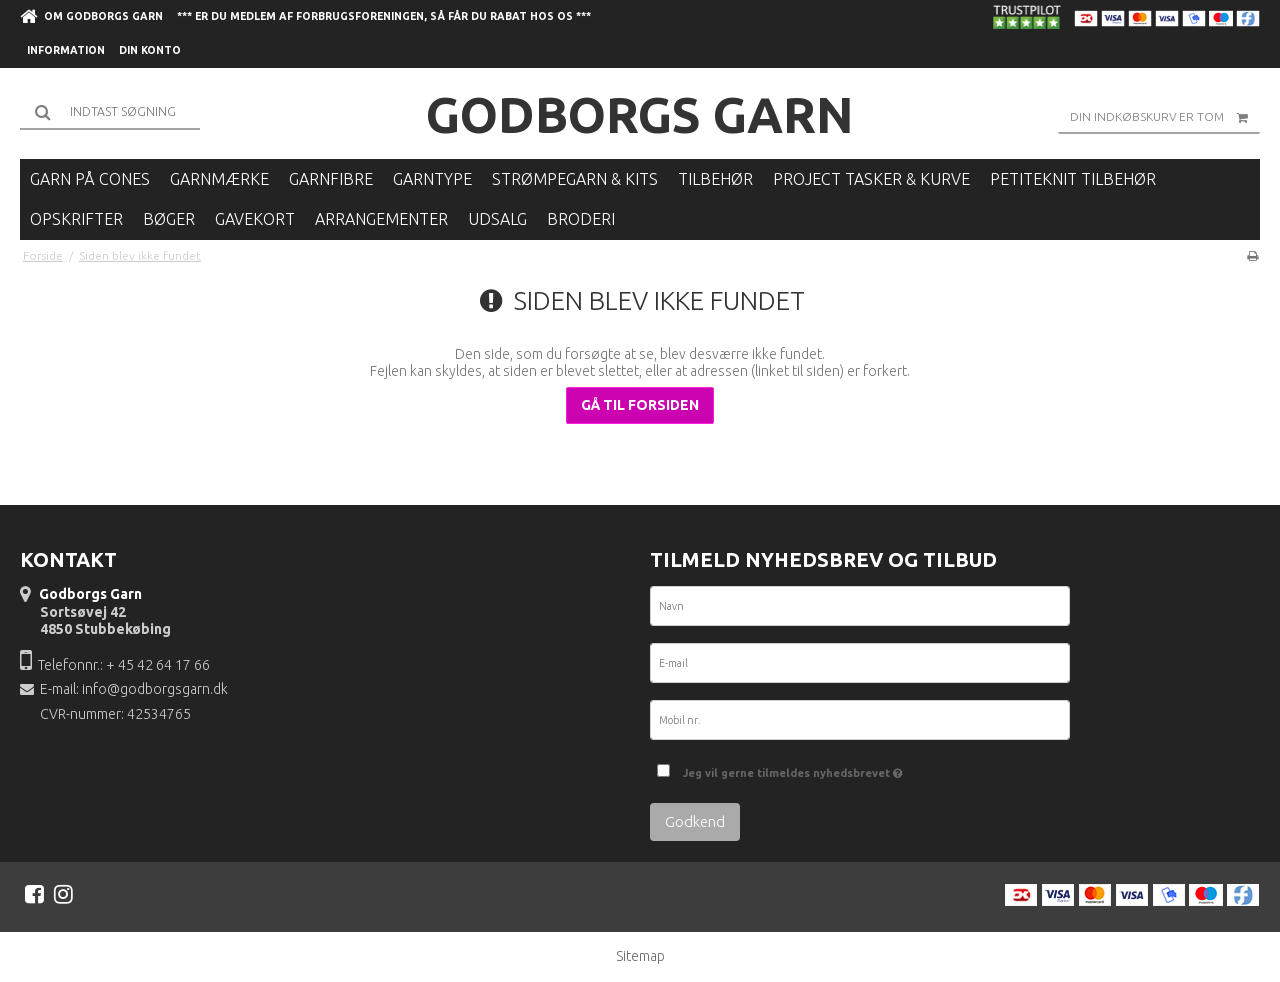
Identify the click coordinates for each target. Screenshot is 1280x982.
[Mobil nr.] (860, 724)
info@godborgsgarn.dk (155, 689)
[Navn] (860, 610)
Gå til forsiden (640, 405)
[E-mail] (860, 667)
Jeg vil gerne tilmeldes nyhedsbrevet (792, 768)
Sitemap (640, 956)
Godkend (695, 821)
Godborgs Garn (640, 114)
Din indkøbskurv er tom (1165, 117)
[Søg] (110, 112)
